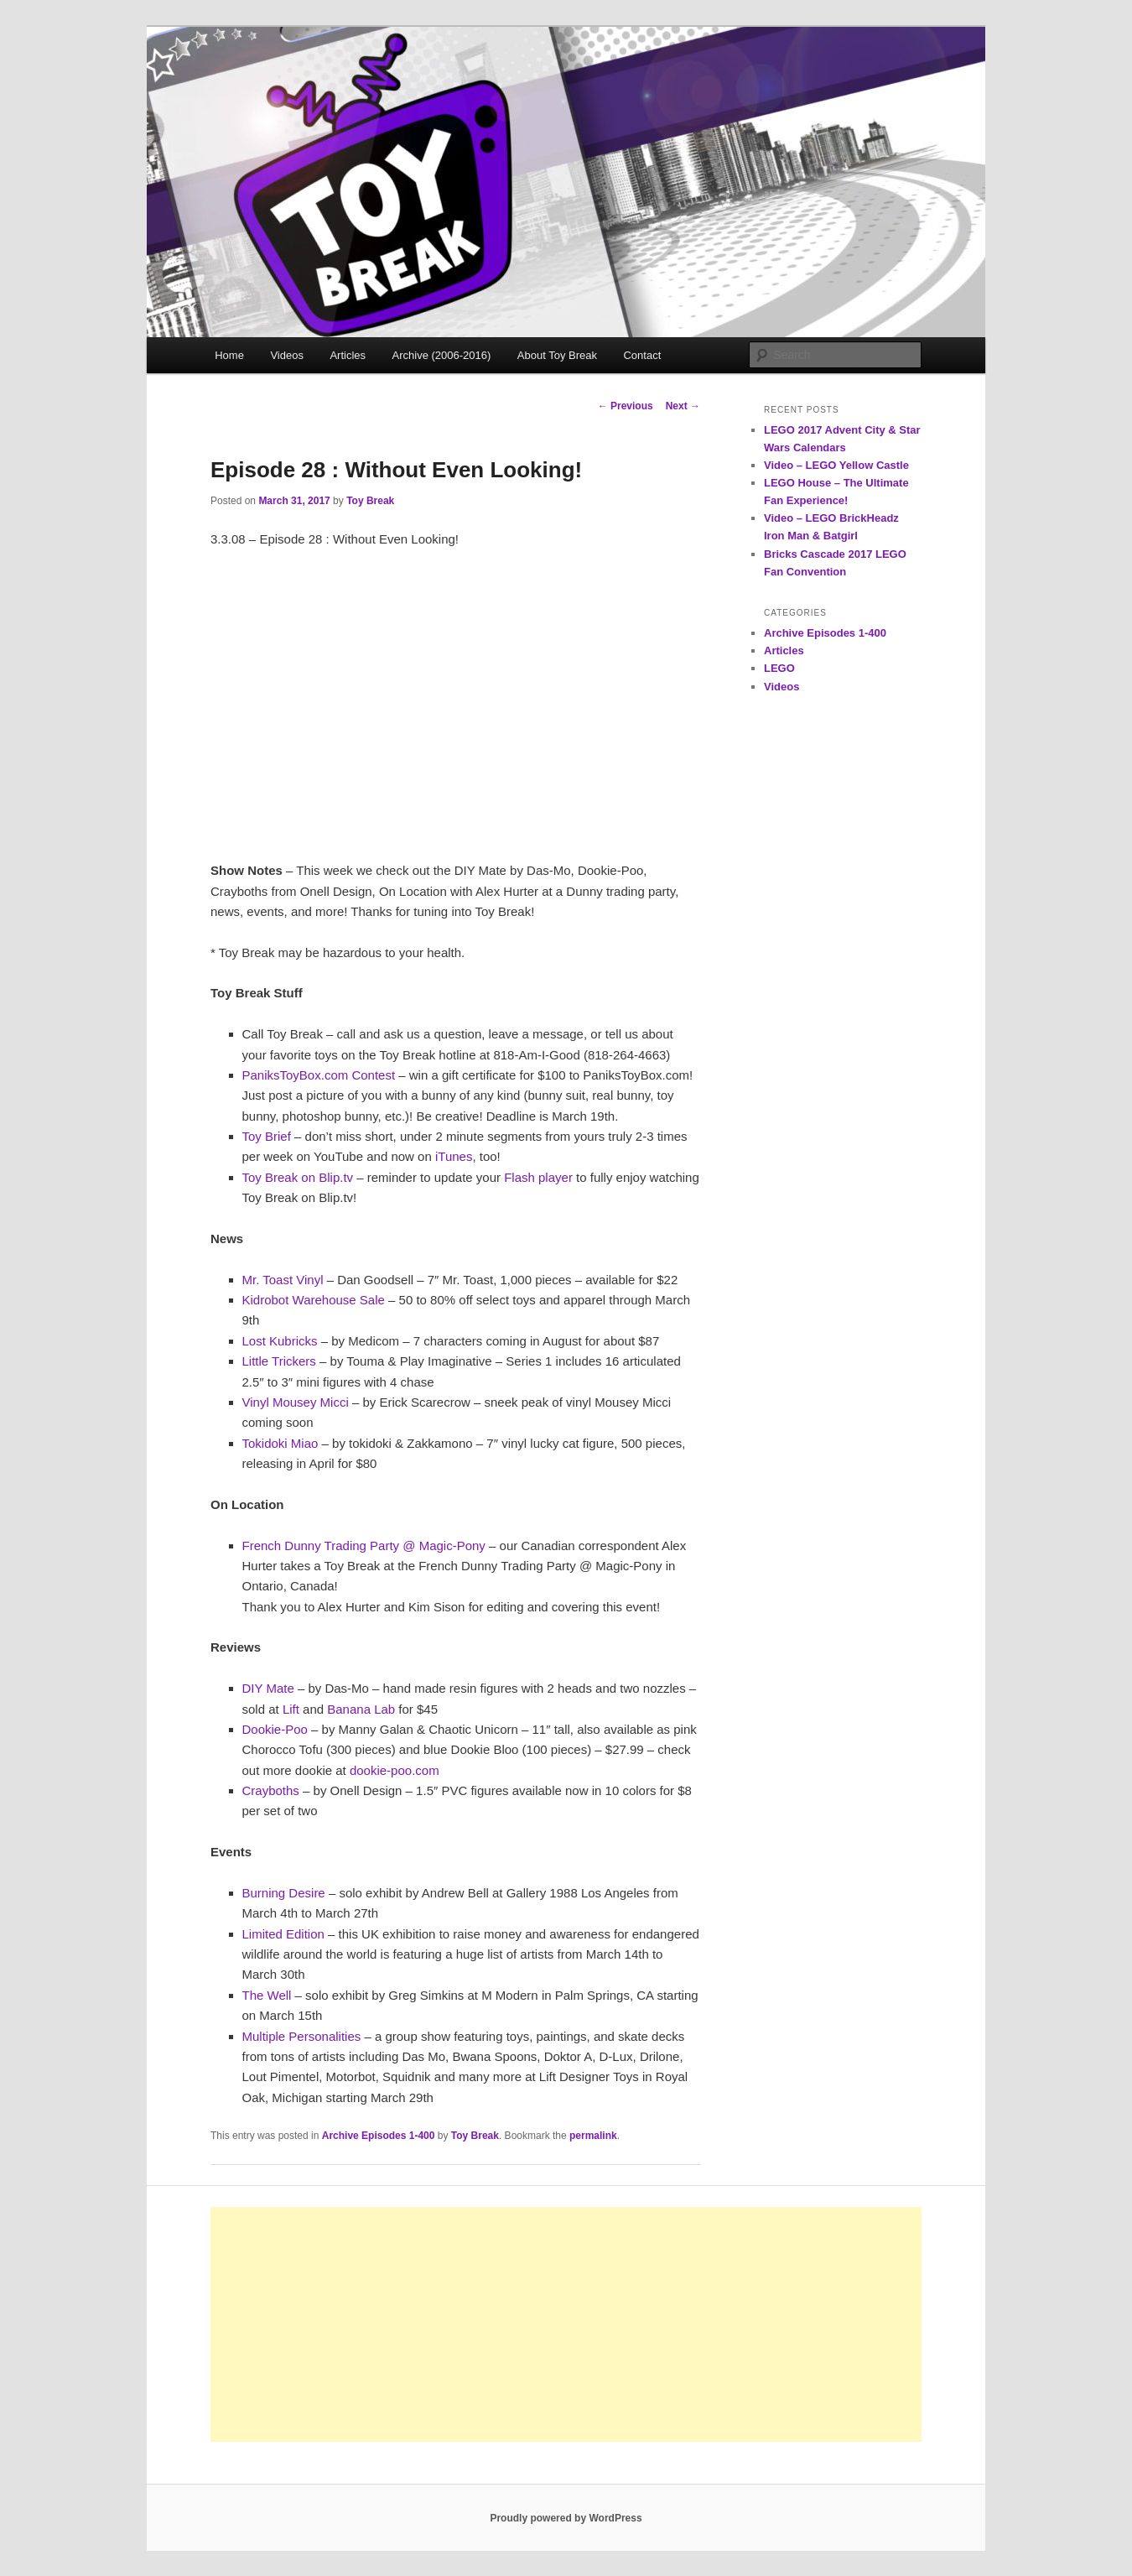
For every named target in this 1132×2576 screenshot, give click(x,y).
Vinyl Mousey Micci (295, 1402)
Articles (348, 355)
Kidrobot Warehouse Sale (313, 1300)
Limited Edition (283, 1934)
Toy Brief (266, 1136)
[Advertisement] (566, 2324)
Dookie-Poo (275, 1729)
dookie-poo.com (394, 1770)
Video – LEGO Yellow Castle (836, 465)
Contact (642, 355)
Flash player (538, 1177)
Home (229, 355)
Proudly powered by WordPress (565, 2518)
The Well (267, 1995)
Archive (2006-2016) (441, 355)
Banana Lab (361, 1709)
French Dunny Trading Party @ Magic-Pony (364, 1545)
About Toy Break (557, 355)
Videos (287, 355)
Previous (625, 406)
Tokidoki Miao (280, 1443)
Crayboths (270, 1790)
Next (683, 406)
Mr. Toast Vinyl (283, 1279)
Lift (291, 1709)
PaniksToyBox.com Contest (319, 1075)
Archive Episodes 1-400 (378, 2135)
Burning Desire (283, 1893)
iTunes (453, 1156)
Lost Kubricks (280, 1341)
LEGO (779, 668)
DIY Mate (268, 1688)
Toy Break (370, 501)
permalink (593, 2135)
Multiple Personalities (301, 2036)
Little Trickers (279, 1361)
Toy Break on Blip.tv (298, 1177)
